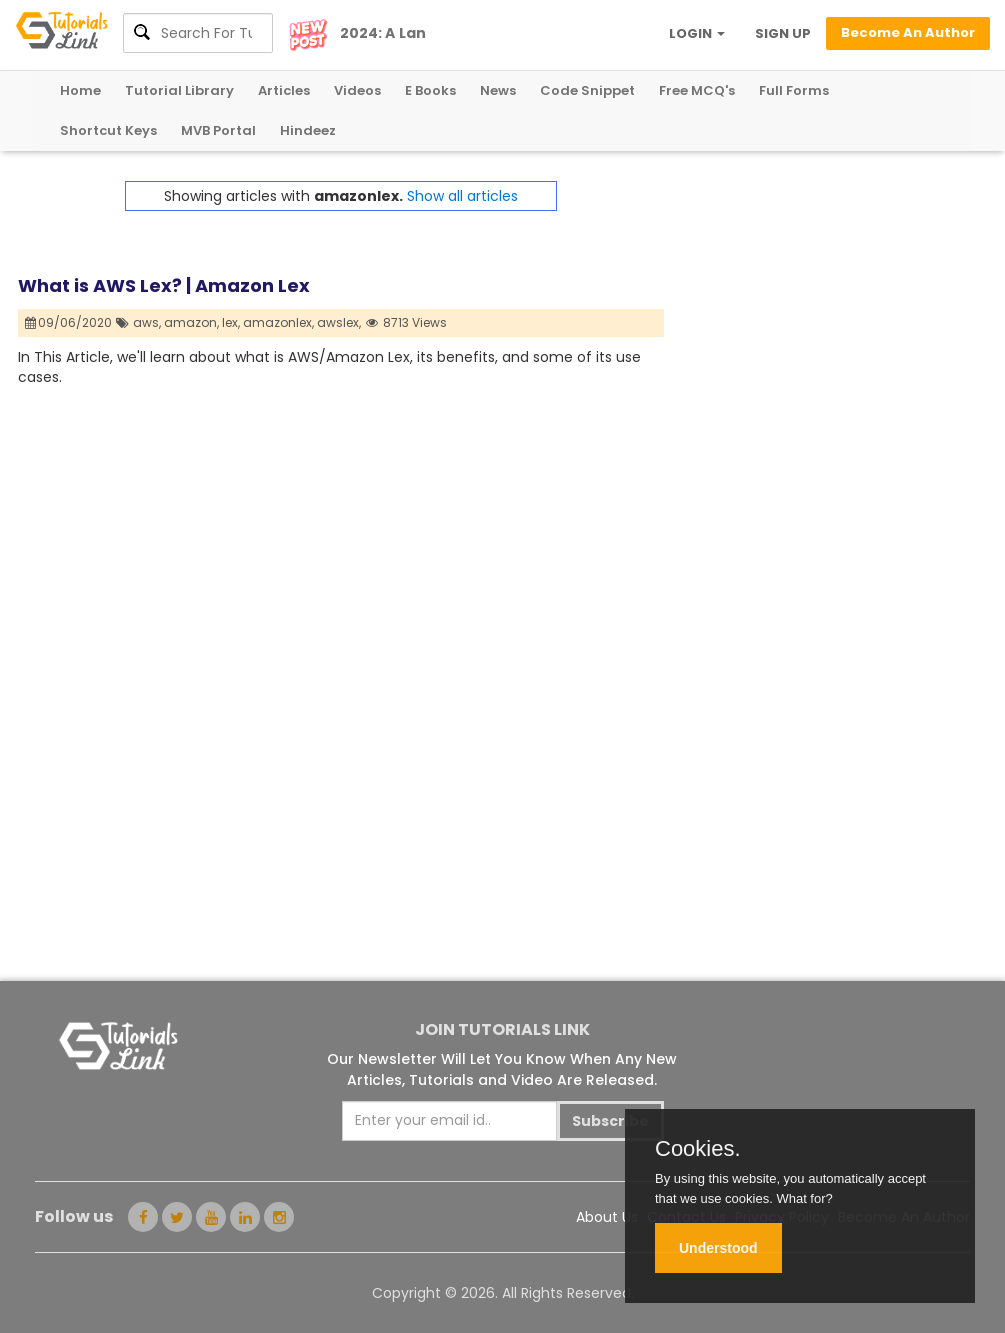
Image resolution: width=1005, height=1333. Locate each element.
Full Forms (794, 90)
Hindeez (308, 130)
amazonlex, (278, 322)
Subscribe (610, 1121)
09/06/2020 (69, 322)
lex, (231, 322)
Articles (284, 90)
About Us (607, 1217)
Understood (718, 1248)
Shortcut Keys (108, 130)
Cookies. (698, 1149)
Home (80, 90)
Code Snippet (587, 90)
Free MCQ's (697, 90)
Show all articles (462, 196)
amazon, (191, 322)
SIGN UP (783, 33)
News (498, 90)
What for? (804, 1198)
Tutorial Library (179, 90)
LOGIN (697, 33)
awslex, (339, 322)
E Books (430, 90)
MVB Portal (218, 130)
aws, (147, 322)
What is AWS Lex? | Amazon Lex (164, 285)
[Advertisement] (825, 306)
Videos (357, 90)
